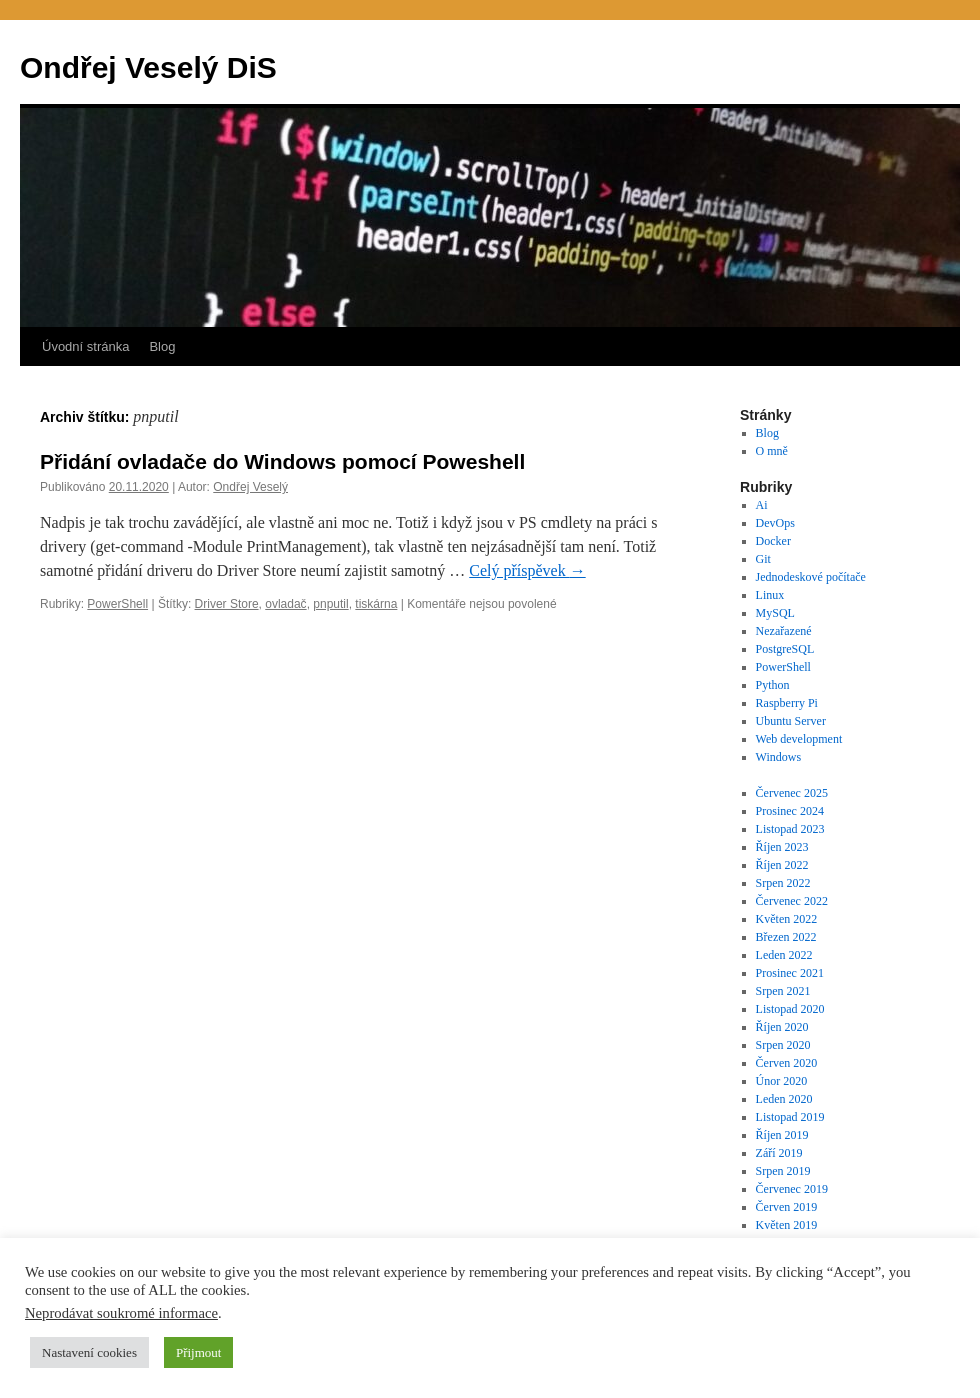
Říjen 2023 (782, 847)
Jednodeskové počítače (811, 577)
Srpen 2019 (783, 1171)
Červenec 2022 (792, 901)
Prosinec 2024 (790, 811)
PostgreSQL (785, 649)
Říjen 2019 (782, 1135)
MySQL (775, 613)
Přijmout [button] (199, 1352)
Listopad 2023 (790, 829)
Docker (773, 541)
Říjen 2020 (782, 1027)
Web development (799, 739)
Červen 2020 (787, 1063)
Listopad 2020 (790, 1009)
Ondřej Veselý (250, 487)
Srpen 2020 (783, 1045)
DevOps (775, 523)
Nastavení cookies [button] (89, 1352)
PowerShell (117, 604)
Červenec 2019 (792, 1189)
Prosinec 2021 (790, 973)
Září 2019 (779, 1153)
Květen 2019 (787, 1225)
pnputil (330, 604)
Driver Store (227, 604)
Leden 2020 (784, 1099)
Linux (770, 595)
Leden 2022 (784, 955)
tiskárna (376, 604)
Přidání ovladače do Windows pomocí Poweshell (282, 461)
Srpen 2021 (783, 991)
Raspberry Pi (787, 703)
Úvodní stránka (85, 346)
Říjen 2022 (782, 865)
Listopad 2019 (790, 1117)
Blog (162, 346)
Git (763, 559)
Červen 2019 (787, 1207)
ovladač (285, 604)
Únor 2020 (782, 1081)
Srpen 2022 (783, 883)
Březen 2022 (786, 937)
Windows (779, 757)
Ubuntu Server (791, 721)
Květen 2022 (787, 919)
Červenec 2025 (792, 793)
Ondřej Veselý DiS (148, 67)
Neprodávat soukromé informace (121, 1313)
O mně (772, 451)
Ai (762, 505)
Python (773, 685)
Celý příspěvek (527, 570)
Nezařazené (784, 631)
